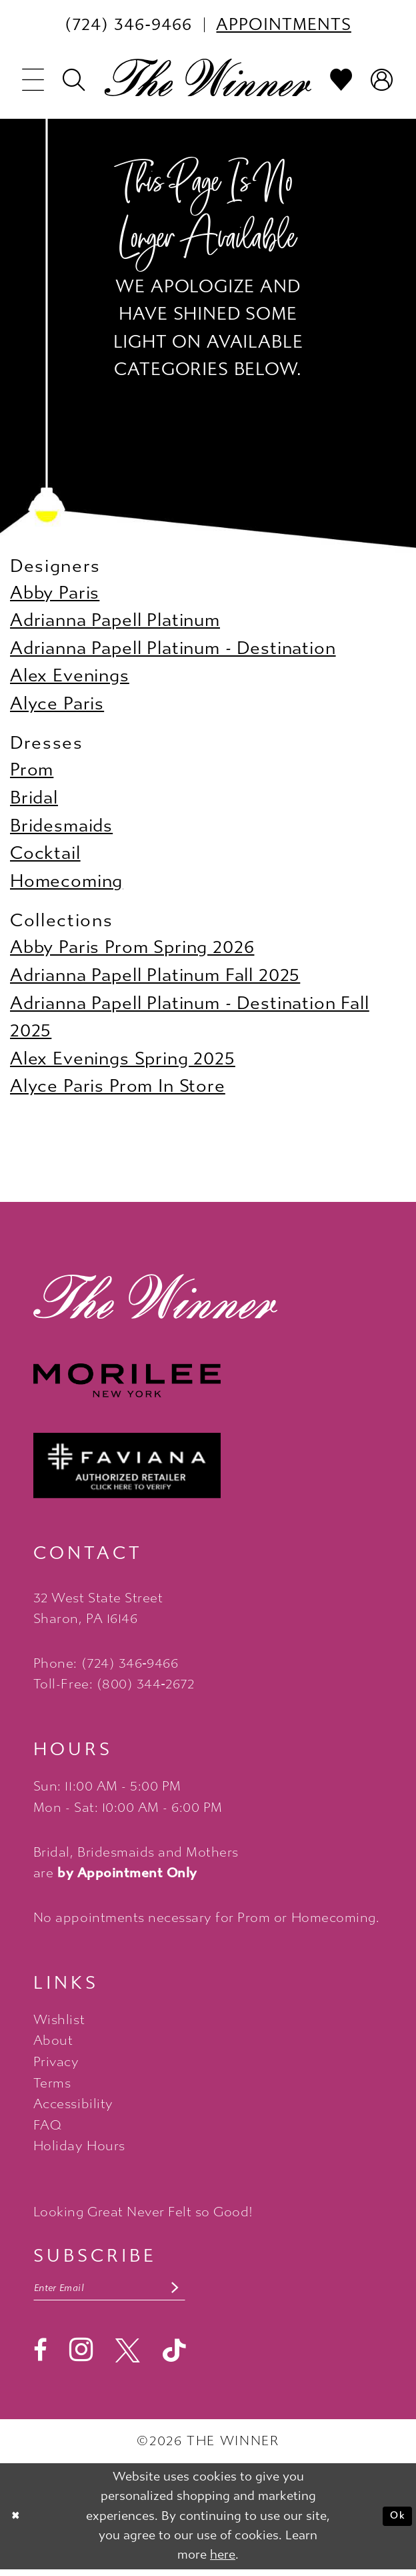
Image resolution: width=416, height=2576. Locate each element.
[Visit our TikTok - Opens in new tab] (174, 2357)
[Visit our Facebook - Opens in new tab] (40, 2357)
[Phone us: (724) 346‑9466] (128, 25)
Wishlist (59, 2019)
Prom (31, 769)
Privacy (56, 2061)
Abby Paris (54, 593)
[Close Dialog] (18, 2523)
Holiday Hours (79, 2146)
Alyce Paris (57, 703)
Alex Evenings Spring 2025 (122, 1058)
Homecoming (66, 881)
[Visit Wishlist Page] (341, 79)
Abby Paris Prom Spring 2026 (132, 947)
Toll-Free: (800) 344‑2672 (114, 1684)
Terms (52, 2083)
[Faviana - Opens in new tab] (208, 1465)
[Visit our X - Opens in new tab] (127, 2357)
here (222, 2561)
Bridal (34, 797)
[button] (33, 79)
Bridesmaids (61, 826)
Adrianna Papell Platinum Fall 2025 (155, 975)
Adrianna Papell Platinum (115, 620)
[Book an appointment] (283, 25)
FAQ (47, 2125)
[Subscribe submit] (215, 2291)
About (53, 2040)
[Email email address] (131, 2291)
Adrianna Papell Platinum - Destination (173, 648)
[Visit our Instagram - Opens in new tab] (81, 2356)
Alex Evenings (69, 675)
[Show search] (74, 79)
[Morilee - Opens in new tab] (208, 1380)
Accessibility (73, 2104)
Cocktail (45, 853)
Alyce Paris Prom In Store (117, 1086)
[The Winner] (207, 78)
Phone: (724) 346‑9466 (105, 1663)
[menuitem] (128, 25)
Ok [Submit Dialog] (394, 2522)
